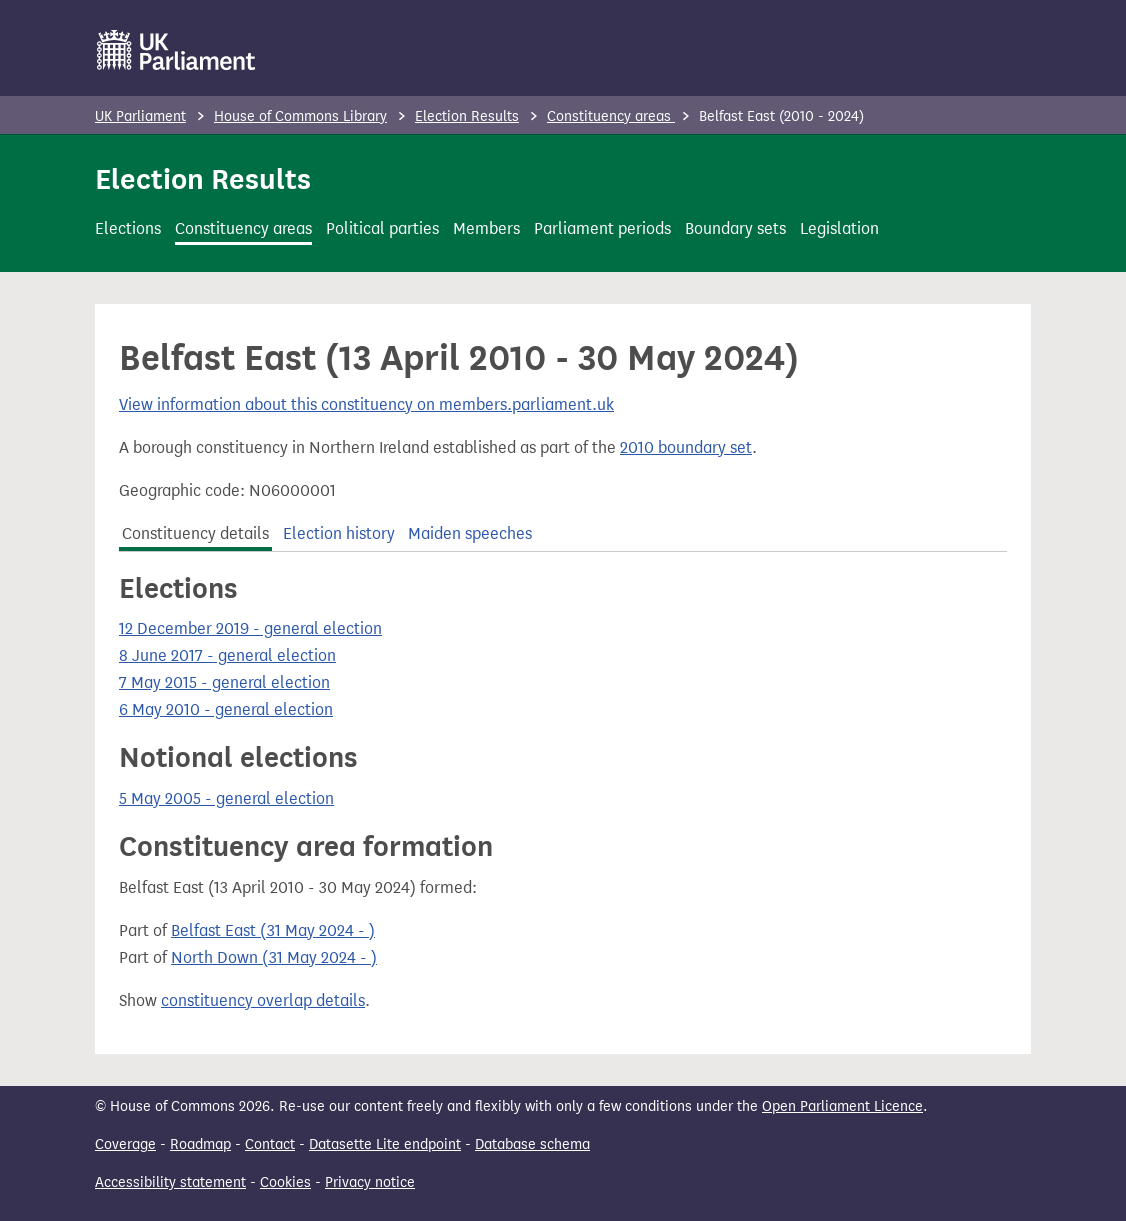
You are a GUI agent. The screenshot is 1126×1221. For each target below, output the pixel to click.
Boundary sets (735, 228)
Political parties (382, 228)
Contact (270, 1144)
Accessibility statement (170, 1182)
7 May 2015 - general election (224, 682)
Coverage (125, 1144)
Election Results (467, 116)
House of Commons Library (300, 116)
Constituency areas (611, 116)
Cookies (285, 1182)
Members (486, 228)
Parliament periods (602, 228)
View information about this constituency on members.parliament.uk (366, 404)
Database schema (532, 1144)
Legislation (839, 228)
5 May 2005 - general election (226, 798)
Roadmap (200, 1144)
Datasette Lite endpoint (385, 1144)
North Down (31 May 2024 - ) (274, 957)
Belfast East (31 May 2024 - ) (273, 930)
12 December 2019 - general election (250, 628)
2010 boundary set (686, 447)
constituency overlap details (263, 1000)
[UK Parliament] (176, 50)
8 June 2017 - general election (227, 655)
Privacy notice (370, 1182)
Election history (339, 533)
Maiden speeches (470, 533)
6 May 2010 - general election (226, 709)
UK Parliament (140, 116)
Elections (128, 228)
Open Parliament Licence (842, 1106)
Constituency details (195, 533)
